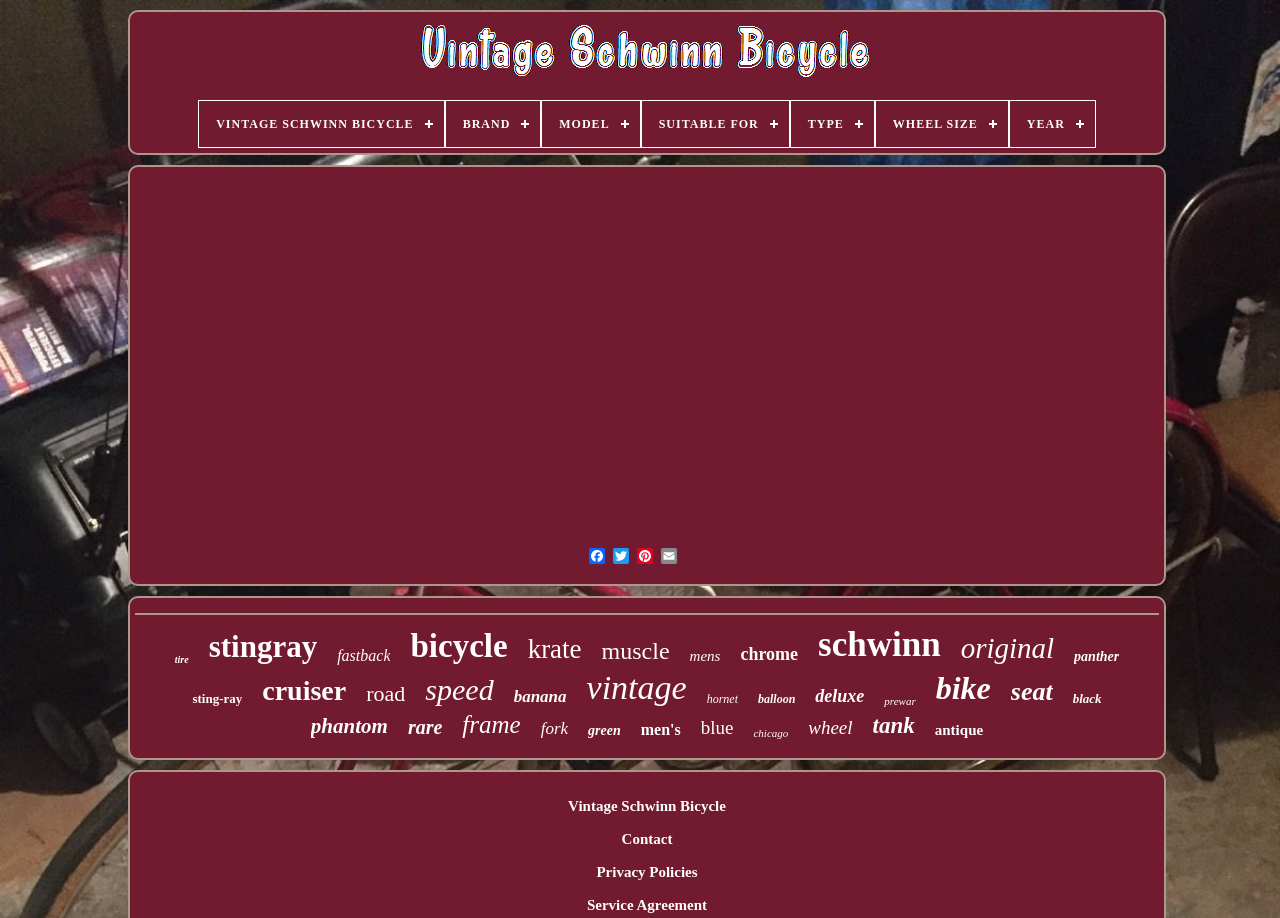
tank (894, 725)
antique (959, 730)
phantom (349, 726)
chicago (770, 733)
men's (661, 729)
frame (491, 724)
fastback (363, 655)
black (1087, 698)
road (385, 693)
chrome (769, 654)
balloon (776, 699)
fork (554, 728)
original (1007, 648)
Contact (647, 839)
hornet (722, 699)
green (604, 730)
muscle (636, 651)
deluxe (839, 696)
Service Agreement (647, 905)
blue (717, 727)
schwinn (879, 644)
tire (182, 659)
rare (425, 727)
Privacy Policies (646, 872)
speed (459, 689)
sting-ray (217, 698)
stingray (263, 646)
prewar (899, 701)
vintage (637, 687)
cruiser (304, 690)
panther (1096, 656)
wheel (830, 727)
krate (555, 649)
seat (1032, 691)
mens (705, 656)
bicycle (458, 646)
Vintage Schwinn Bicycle (647, 806)
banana (540, 696)
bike (963, 688)
